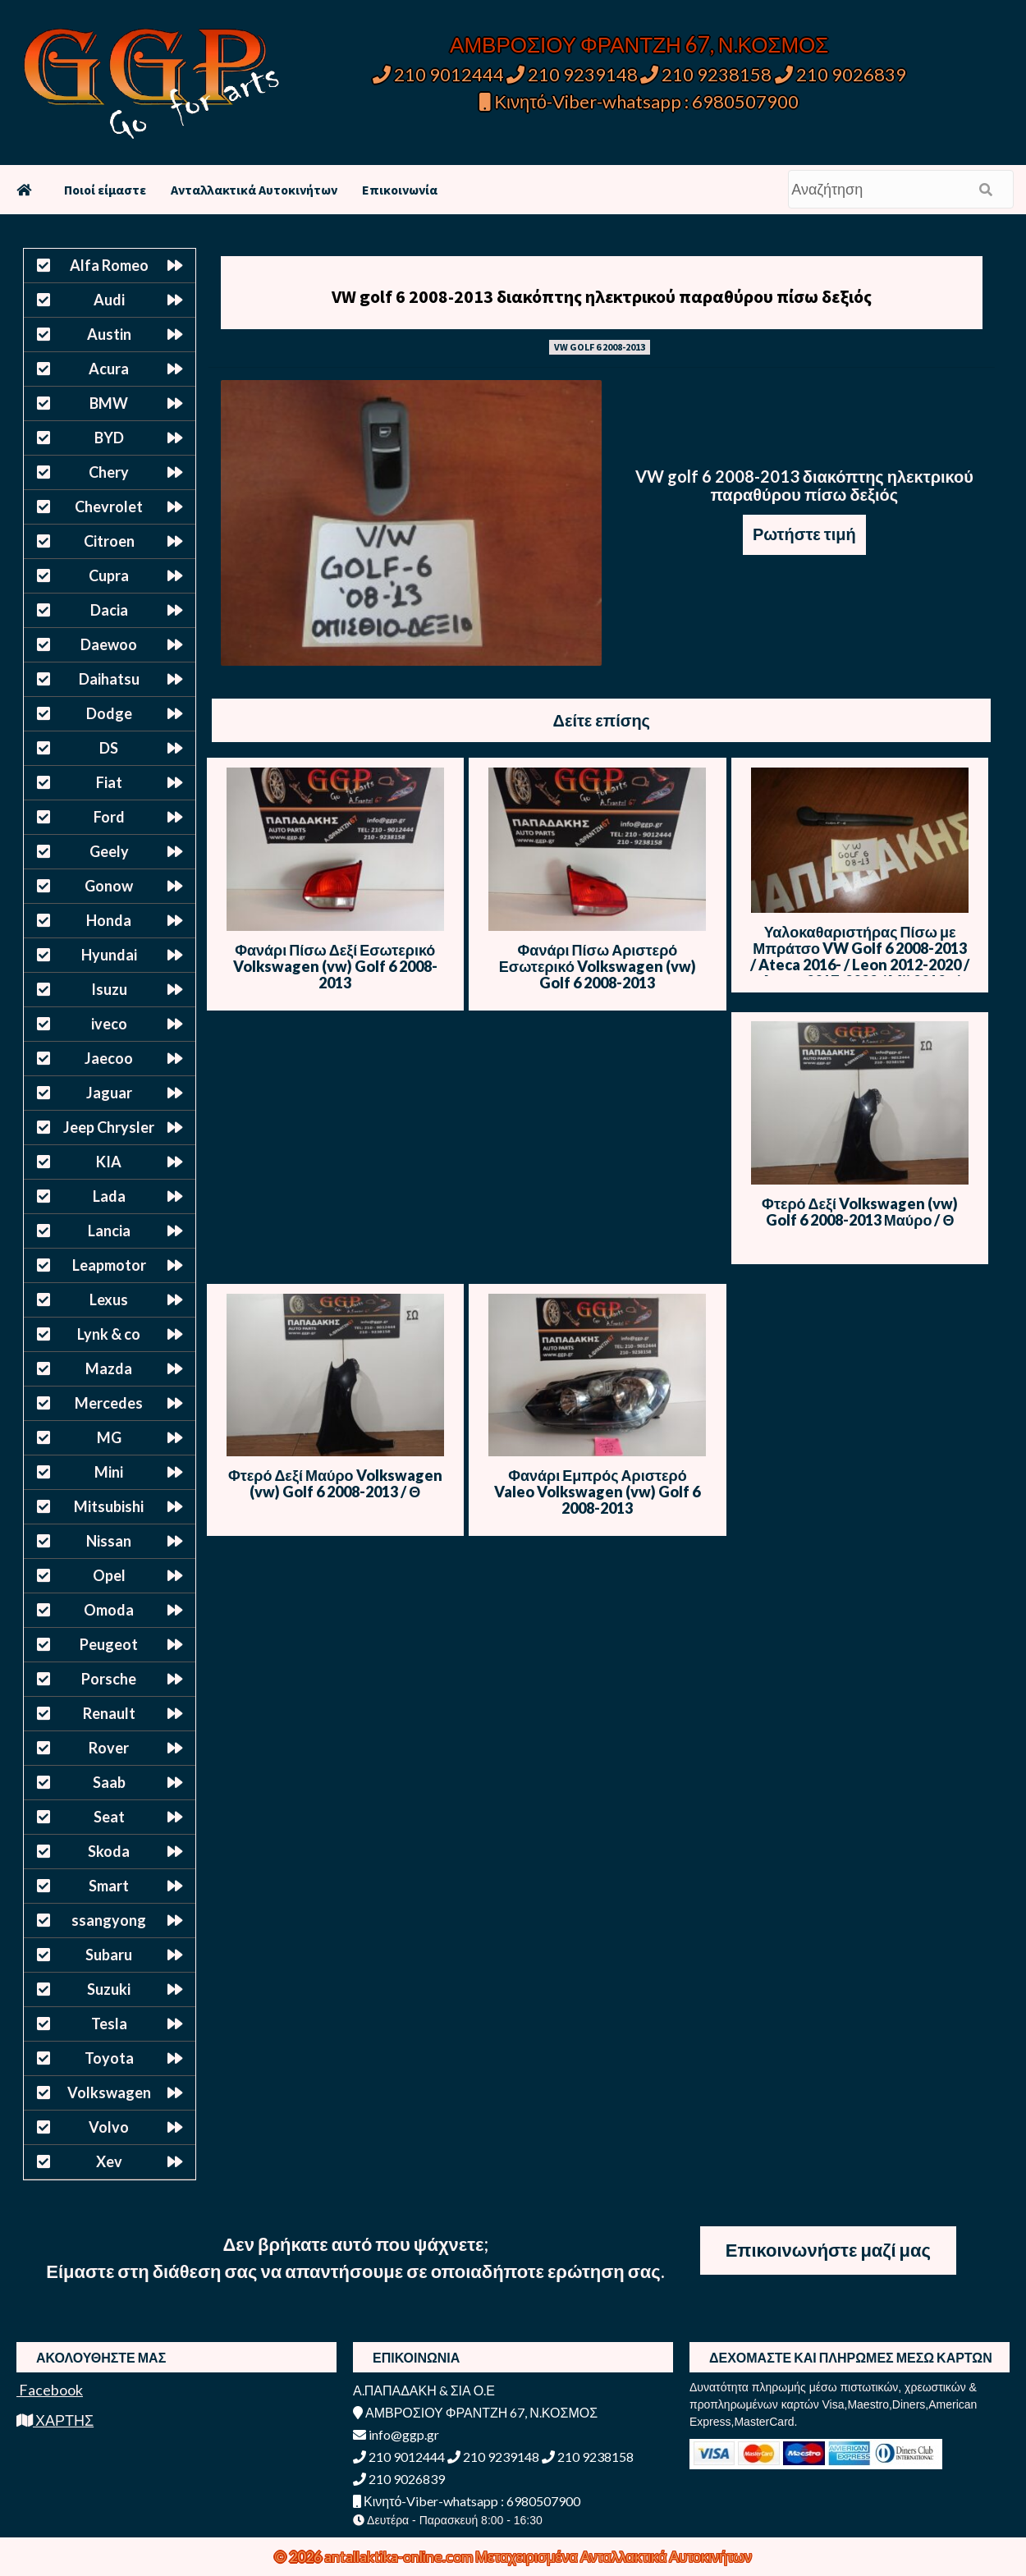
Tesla (109, 2024)
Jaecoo (109, 1058)
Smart (109, 1886)
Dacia (109, 610)
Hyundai (109, 955)
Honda (108, 920)
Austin (109, 334)
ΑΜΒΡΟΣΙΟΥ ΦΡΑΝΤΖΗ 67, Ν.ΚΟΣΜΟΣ (639, 44)
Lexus (108, 1299)
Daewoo (108, 644)
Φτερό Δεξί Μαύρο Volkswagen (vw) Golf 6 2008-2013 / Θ (335, 1483)
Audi (109, 300)
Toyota (109, 2058)
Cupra (109, 575)
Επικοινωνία (399, 189)
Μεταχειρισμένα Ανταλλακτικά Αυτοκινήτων (613, 2556)
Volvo (109, 2127)
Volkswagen (109, 2092)
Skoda (109, 1851)
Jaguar (109, 1093)
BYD (109, 438)
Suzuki (109, 1989)
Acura (109, 369)
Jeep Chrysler (108, 1127)
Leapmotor (109, 1265)
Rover (109, 1748)
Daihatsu (109, 679)
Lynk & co (108, 1334)
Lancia (109, 1231)
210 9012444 (438, 74)
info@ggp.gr (396, 2434)
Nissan (108, 1541)
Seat (109, 1817)
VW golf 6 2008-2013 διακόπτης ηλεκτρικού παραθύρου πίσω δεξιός (602, 296)
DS (108, 748)
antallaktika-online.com (399, 2556)
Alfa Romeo (109, 265)
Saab (109, 1782)
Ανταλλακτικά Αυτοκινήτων (254, 189)
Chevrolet (109, 506)
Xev (109, 2161)
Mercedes (109, 1403)
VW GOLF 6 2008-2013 (599, 347)
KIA (108, 1162)
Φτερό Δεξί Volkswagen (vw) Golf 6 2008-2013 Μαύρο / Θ (860, 1211)
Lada (109, 1196)
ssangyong (108, 1920)
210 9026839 (840, 74)
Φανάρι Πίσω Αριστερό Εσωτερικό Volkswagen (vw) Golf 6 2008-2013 (597, 966)
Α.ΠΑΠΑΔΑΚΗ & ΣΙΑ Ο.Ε (424, 2390)
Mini (108, 1472)
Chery (109, 472)
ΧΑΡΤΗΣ (55, 2420)
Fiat (109, 782)
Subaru (108, 1955)
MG (109, 1437)
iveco (109, 1024)
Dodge (109, 713)
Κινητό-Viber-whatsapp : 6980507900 (639, 101)
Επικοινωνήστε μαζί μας (828, 2250)
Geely (109, 851)
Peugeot (109, 1644)
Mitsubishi (109, 1506)
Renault (109, 1713)
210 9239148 (572, 74)
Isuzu (109, 989)
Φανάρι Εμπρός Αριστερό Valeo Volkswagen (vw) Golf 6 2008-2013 (597, 1491)
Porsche (108, 1679)
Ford (109, 817)
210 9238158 (707, 74)
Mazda (108, 1368)
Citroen (109, 541)
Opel (109, 1575)
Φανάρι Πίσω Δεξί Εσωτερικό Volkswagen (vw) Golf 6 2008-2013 (335, 966)
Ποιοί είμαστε (105, 189)
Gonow (109, 886)
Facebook (49, 2390)
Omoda (109, 1610)
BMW (108, 403)
